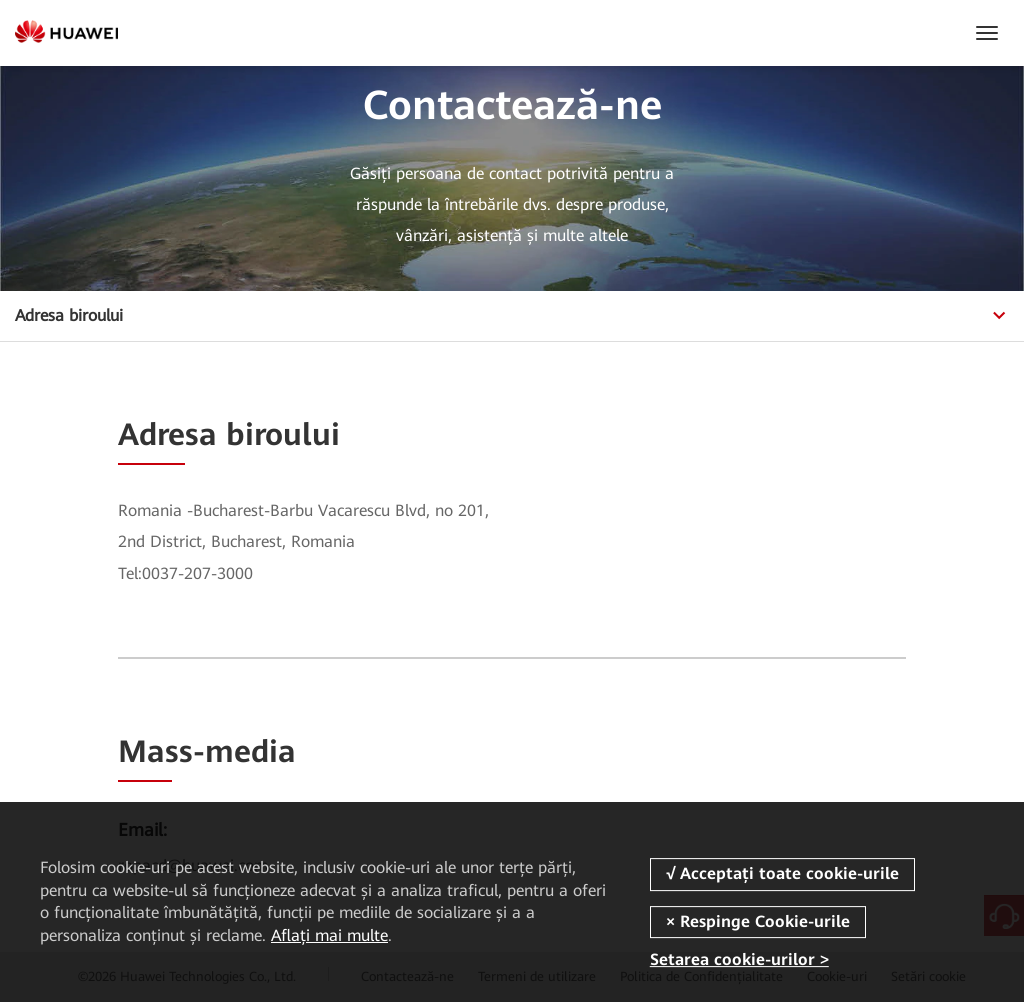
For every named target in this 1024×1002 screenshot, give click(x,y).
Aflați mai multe (329, 935)
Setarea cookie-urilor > (739, 959)
